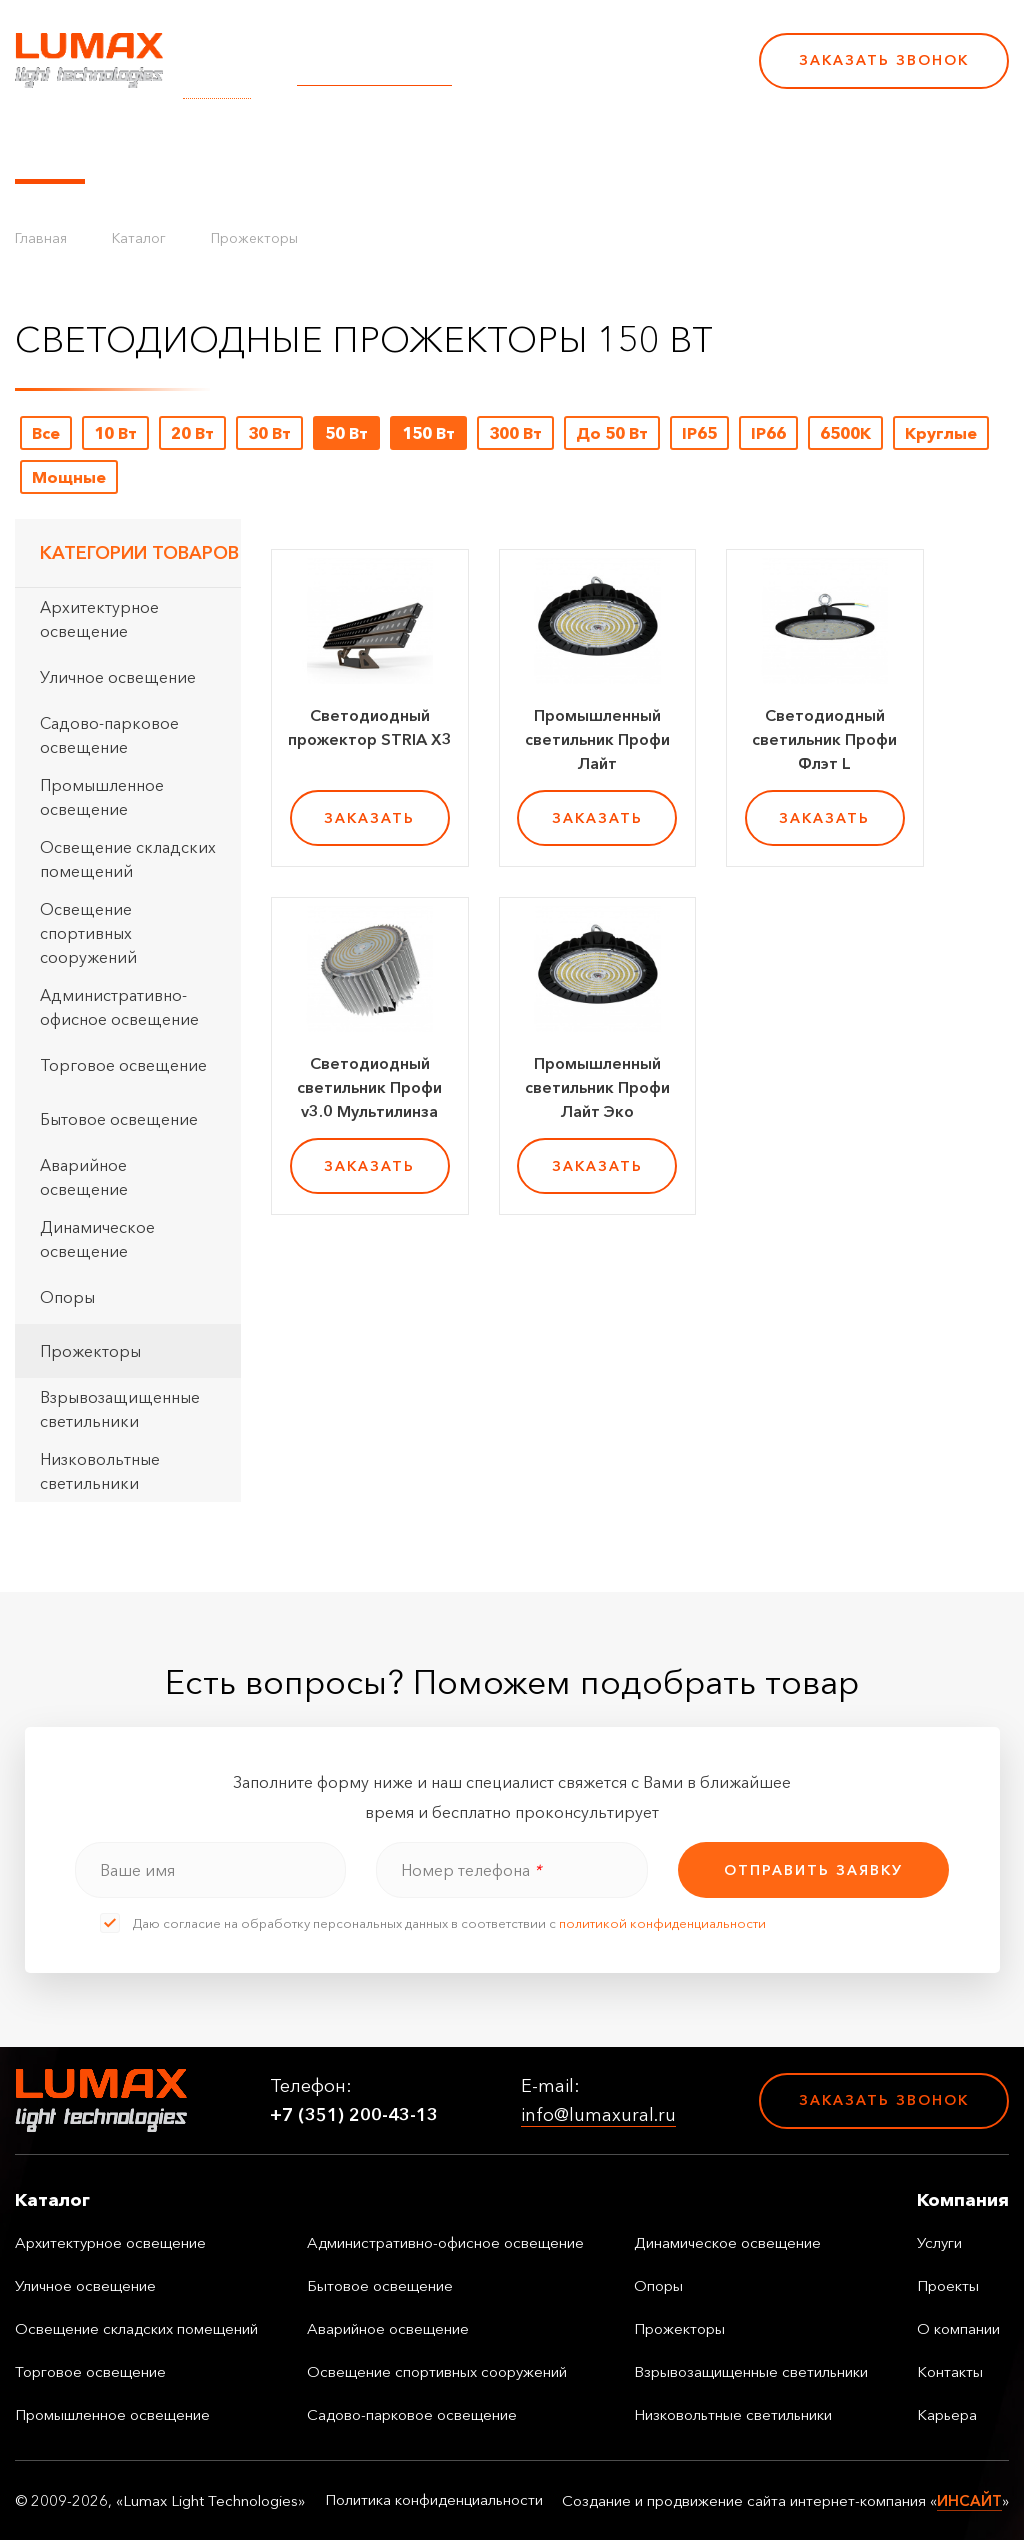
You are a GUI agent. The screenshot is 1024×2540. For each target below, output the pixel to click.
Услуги (373, 148)
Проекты (458, 148)
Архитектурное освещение (99, 619)
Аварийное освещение (84, 1177)
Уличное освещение (118, 677)
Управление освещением (214, 148)
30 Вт (269, 433)
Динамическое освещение (97, 1239)
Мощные (69, 477)
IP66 (768, 433)
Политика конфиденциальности (434, 2500)
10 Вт (115, 433)
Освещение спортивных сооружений (88, 933)
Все (46, 433)
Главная (41, 238)
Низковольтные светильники (100, 1471)
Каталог (50, 148)
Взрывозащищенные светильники (120, 1409)
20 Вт (192, 433)
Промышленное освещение (102, 797)
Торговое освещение (123, 1065)
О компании (569, 148)
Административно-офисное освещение (119, 1007)
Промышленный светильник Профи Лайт (597, 739)
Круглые (941, 433)
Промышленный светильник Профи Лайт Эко (597, 1087)
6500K (845, 433)
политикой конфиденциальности (662, 1923)
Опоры (67, 1297)
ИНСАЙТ (969, 2500)
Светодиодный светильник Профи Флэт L (824, 739)
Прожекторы (254, 238)
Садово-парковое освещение (109, 735)
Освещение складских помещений (128, 859)
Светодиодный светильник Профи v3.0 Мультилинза (369, 1087)
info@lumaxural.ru (374, 74)
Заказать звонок (884, 60)
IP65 (699, 433)
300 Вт (515, 433)
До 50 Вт (612, 433)
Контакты (682, 148)
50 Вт (346, 433)
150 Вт (428, 433)
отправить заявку (813, 1870)
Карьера (778, 148)
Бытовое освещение (119, 1119)
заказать (369, 818)
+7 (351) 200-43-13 (606, 74)
